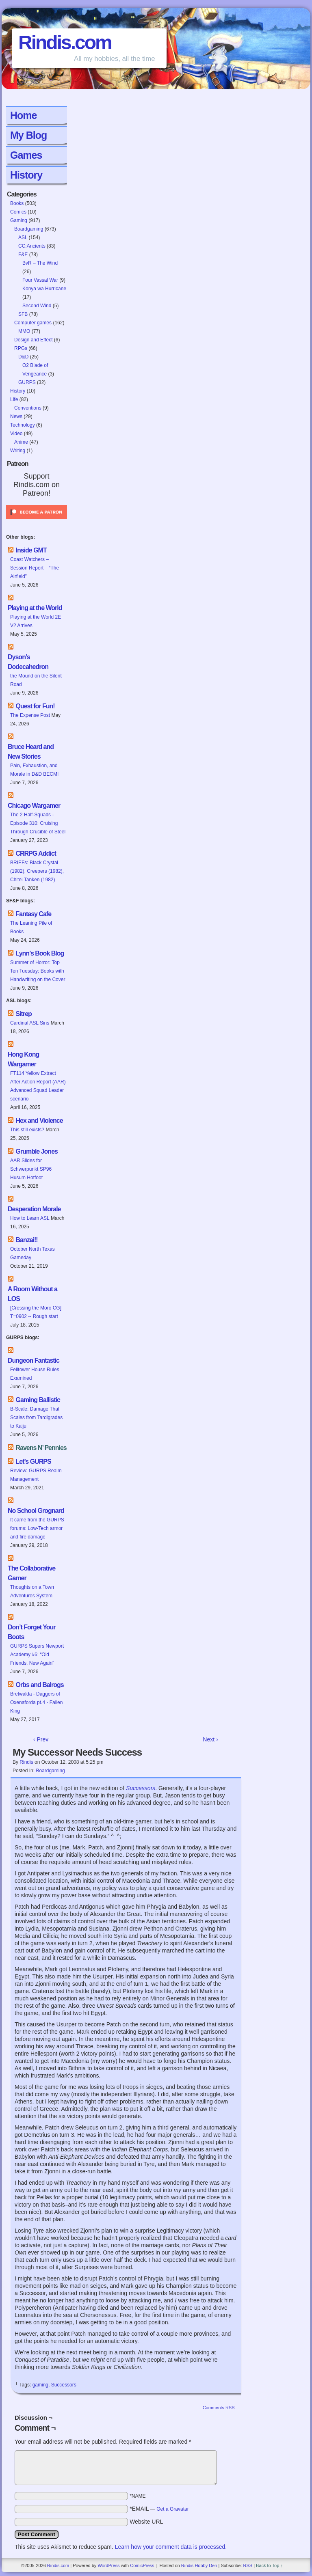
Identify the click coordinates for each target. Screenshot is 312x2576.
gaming (40, 2385)
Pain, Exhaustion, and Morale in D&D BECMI (34, 770)
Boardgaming (28, 229)
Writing (17, 450)
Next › (210, 1739)
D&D (23, 357)
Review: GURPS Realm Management (36, 1475)
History (26, 175)
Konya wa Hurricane (44, 288)
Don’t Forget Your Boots (32, 1632)
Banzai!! (26, 1239)
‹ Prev (40, 1739)
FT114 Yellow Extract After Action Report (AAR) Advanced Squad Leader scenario (38, 1086)
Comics (18, 212)
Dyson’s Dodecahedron (28, 662)
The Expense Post (30, 715)
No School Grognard (36, 1510)
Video (16, 433)
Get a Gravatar (172, 2509)
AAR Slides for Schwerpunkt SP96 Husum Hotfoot (31, 1169)
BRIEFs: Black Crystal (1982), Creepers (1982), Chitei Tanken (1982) (37, 871)
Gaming (18, 220)
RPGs (20, 348)
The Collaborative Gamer (31, 1573)
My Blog (28, 135)
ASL (22, 237)
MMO (24, 331)
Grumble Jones (36, 1151)
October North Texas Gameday (32, 1253)
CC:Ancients (32, 246)
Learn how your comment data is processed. (171, 2547)
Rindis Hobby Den (199, 2565)
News (16, 416)
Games (26, 155)
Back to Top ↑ (269, 2565)
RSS (247, 2565)
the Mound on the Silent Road (36, 680)
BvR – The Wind (40, 263)
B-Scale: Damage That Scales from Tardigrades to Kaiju (36, 1417)
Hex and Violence (39, 1120)
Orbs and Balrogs (39, 1684)
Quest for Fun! (34, 706)
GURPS (27, 382)
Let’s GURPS (33, 1461)
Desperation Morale (34, 1209)
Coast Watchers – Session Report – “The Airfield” (34, 568)
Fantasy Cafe (33, 913)
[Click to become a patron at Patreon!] (36, 521)
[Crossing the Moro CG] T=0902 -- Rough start (35, 1312)
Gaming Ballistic (37, 1399)
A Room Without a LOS (32, 1294)
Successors (63, 2385)
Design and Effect (33, 340)
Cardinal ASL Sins (29, 1023)
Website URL (146, 2521)
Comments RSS (219, 2407)
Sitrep (23, 1013)
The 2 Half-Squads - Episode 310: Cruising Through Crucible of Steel (37, 823)
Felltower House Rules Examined (34, 1374)
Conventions (27, 408)
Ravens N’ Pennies (40, 1447)
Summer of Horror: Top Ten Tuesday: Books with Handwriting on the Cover (38, 971)
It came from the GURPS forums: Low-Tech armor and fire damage (37, 1528)
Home (23, 115)
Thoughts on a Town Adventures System (32, 1591)
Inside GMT (30, 550)
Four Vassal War (40, 280)
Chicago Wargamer (34, 805)
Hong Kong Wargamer (23, 1059)
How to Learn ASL (30, 1218)
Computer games (33, 323)
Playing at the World (35, 607)
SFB (23, 314)
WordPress (108, 2565)
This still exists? (27, 1130)
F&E (23, 254)
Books (17, 203)
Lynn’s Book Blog (39, 953)
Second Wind (36, 306)
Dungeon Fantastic (33, 1360)
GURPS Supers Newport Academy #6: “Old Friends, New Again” (37, 1654)
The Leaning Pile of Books (31, 927)
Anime (21, 442)
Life (14, 399)
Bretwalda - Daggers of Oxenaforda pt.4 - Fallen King (36, 1702)
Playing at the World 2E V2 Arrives (35, 621)
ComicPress (142, 2565)
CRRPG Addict (35, 853)
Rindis (26, 1762)
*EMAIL (159, 2508)
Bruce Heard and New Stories (31, 751)
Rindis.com (64, 42)
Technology (22, 425)
